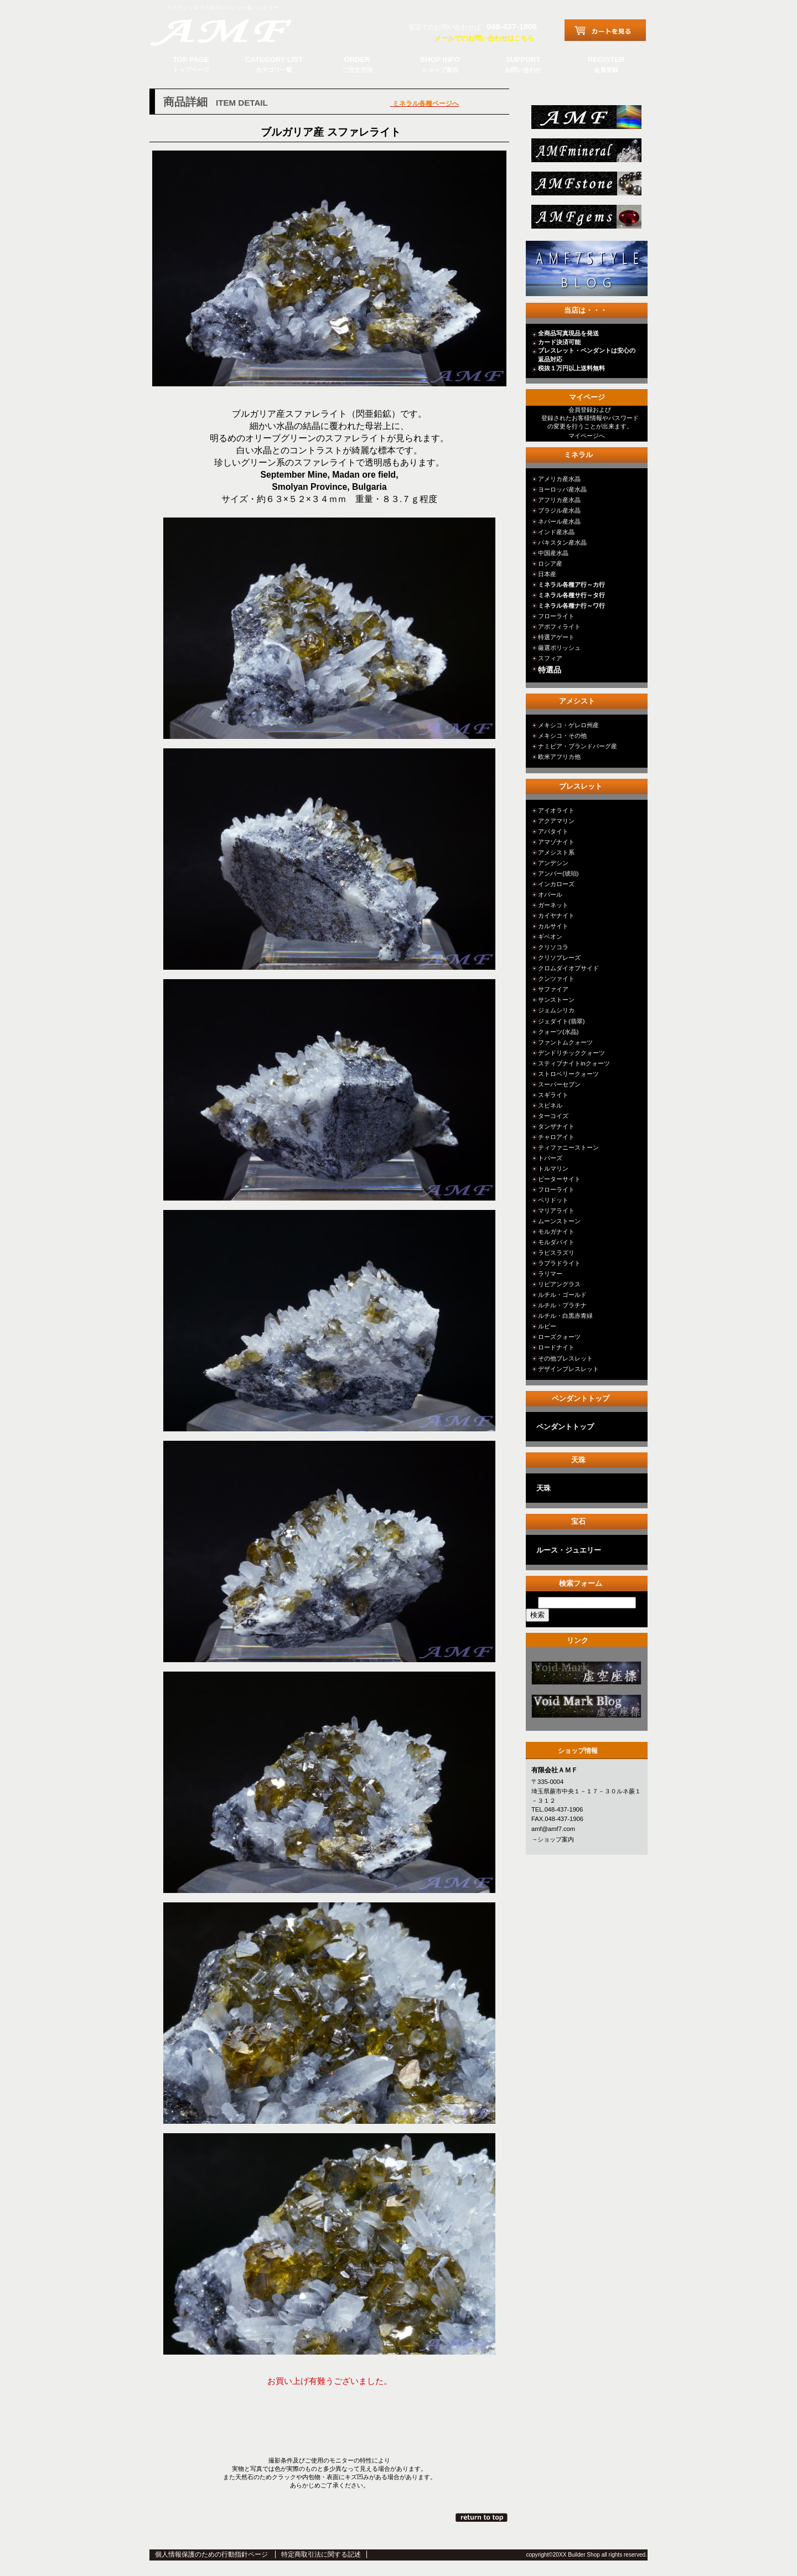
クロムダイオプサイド (568, 968)
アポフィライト (559, 626)
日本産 (547, 574)
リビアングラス (559, 1284)
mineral (585, 153)
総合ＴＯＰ (585, 120)
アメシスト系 (556, 852)
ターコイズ (553, 1116)
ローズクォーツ (559, 1336)
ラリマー (550, 1273)
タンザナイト (556, 1126)
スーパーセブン (559, 1084)
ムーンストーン (559, 1221)
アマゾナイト (556, 842)
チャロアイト (556, 1137)
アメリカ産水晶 (559, 478)
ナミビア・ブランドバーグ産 (577, 746)
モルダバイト (556, 1242)
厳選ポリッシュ (559, 647)
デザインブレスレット (568, 1368)
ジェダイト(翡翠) (561, 1021)
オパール (550, 894)
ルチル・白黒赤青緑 (565, 1315)
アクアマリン (556, 821)
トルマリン (553, 1168)
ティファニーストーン (568, 1147)
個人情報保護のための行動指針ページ (211, 2554)
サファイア (553, 989)
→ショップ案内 (552, 1839)
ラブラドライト (559, 1263)
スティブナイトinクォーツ (574, 1063)
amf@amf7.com (553, 1828)
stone (585, 187)
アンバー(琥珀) (558, 873)
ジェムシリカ (556, 1010)
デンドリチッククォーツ (571, 1052)
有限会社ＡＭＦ (232, 30)
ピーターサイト (559, 1179)
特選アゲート (556, 637)
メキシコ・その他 (562, 735)
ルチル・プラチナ (562, 1305)
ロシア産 (550, 563)
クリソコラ (553, 947)
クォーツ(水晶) (558, 1031)
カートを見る (605, 30)
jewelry (585, 220)
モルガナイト (556, 1231)
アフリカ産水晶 (559, 499)
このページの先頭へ (482, 2517)
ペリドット (553, 1200)
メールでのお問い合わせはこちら (484, 38)
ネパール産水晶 (559, 521)
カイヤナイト (556, 915)
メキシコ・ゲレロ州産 (568, 725)
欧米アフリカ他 (559, 756)
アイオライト (556, 810)
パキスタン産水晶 (562, 542)
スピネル (550, 1105)
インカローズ (556, 884)
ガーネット (553, 905)
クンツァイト (556, 978)
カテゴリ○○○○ (585, 1676)
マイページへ (586, 435)
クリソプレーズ (559, 957)
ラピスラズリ (556, 1252)
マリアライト (556, 1210)
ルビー (547, 1326)
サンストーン (556, 999)
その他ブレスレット (565, 1358)
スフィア (550, 658)
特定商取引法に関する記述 (321, 2554)
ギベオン (550, 936)
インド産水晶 (556, 532)
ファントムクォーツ (565, 1042)
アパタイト (553, 831)
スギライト (553, 1095)
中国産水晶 (553, 553)
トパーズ (550, 1158)
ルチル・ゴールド (562, 1294)
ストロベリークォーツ (568, 1073)
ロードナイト (556, 1347)
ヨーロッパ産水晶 (562, 489)
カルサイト (553, 926)
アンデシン (553, 863)
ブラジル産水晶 (559, 510)
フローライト (556, 616)
